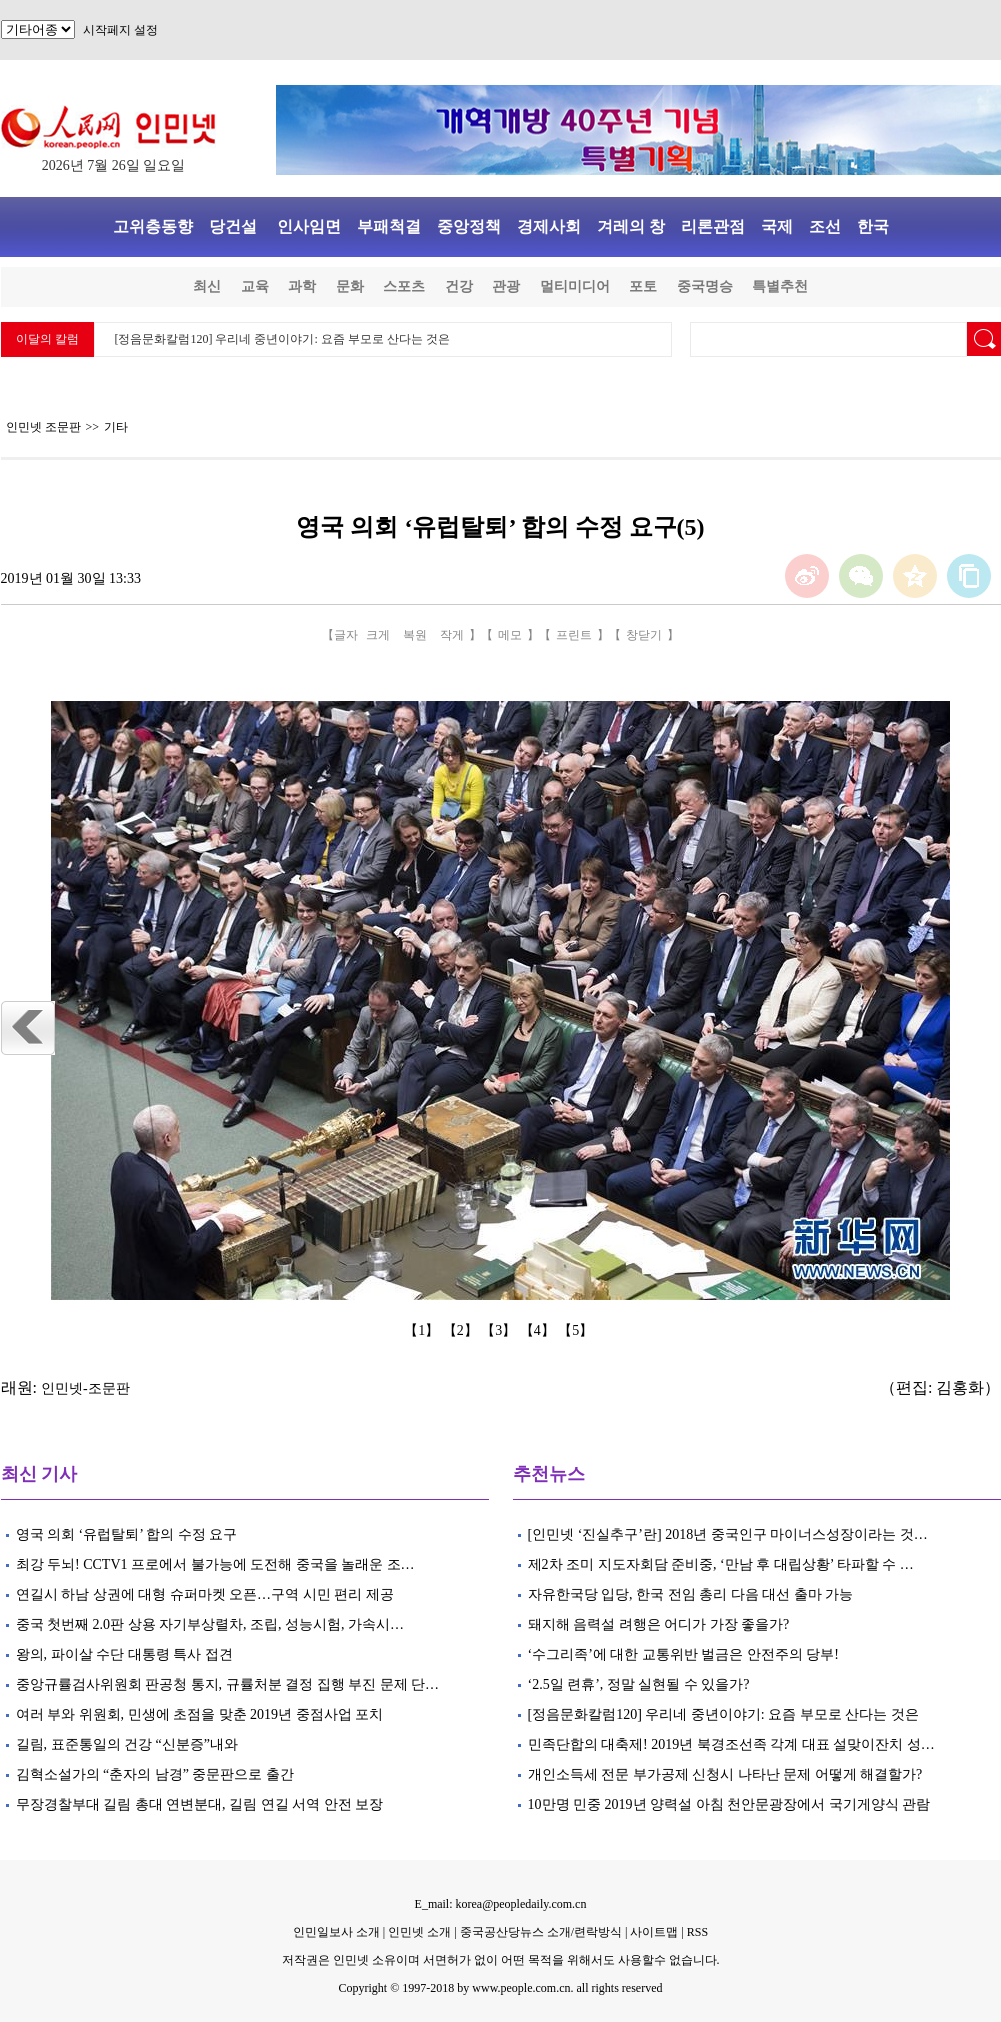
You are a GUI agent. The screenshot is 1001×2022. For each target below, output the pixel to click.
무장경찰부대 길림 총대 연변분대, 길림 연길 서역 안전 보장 (200, 1804)
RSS (697, 1932)
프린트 (574, 635)
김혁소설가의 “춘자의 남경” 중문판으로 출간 (155, 1774)
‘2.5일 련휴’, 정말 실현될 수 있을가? (639, 1684)
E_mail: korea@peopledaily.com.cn (501, 1904)
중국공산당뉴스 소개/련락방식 (541, 1932)
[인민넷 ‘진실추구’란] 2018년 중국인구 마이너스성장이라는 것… (728, 1534)
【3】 (500, 1330)
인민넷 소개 (418, 1932)
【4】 (539, 1330)
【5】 (577, 1330)
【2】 (462, 1330)
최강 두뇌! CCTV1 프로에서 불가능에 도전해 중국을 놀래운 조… (215, 1564)
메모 (510, 635)
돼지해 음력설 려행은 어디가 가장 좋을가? (659, 1624)
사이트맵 (654, 1932)
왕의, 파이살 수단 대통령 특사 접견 (124, 1654)
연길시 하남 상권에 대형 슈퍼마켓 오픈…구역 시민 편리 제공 (205, 1594)
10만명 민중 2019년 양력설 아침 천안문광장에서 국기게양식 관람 (729, 1804)
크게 (378, 635)
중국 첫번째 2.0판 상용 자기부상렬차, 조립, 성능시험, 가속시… (210, 1624)
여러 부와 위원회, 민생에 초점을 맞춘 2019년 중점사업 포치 (200, 1714)
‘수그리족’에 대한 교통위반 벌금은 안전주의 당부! (684, 1654)
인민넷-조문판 (85, 1388)
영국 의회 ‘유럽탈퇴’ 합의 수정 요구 (127, 1534)
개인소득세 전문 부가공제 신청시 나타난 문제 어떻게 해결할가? (725, 1774)
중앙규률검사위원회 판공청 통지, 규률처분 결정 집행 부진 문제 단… (228, 1684)
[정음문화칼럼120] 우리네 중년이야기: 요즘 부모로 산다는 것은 (282, 339)
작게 (452, 635)
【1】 (423, 1330)
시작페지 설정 (120, 30)
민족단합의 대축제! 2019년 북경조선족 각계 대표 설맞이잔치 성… (731, 1744)
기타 (116, 427)
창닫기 (644, 635)
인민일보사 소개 (336, 1932)
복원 (415, 635)
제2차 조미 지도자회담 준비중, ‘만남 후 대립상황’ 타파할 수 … (721, 1564)
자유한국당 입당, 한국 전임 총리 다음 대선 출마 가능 (691, 1594)
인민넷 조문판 (43, 427)
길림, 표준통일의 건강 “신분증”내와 (127, 1744)
